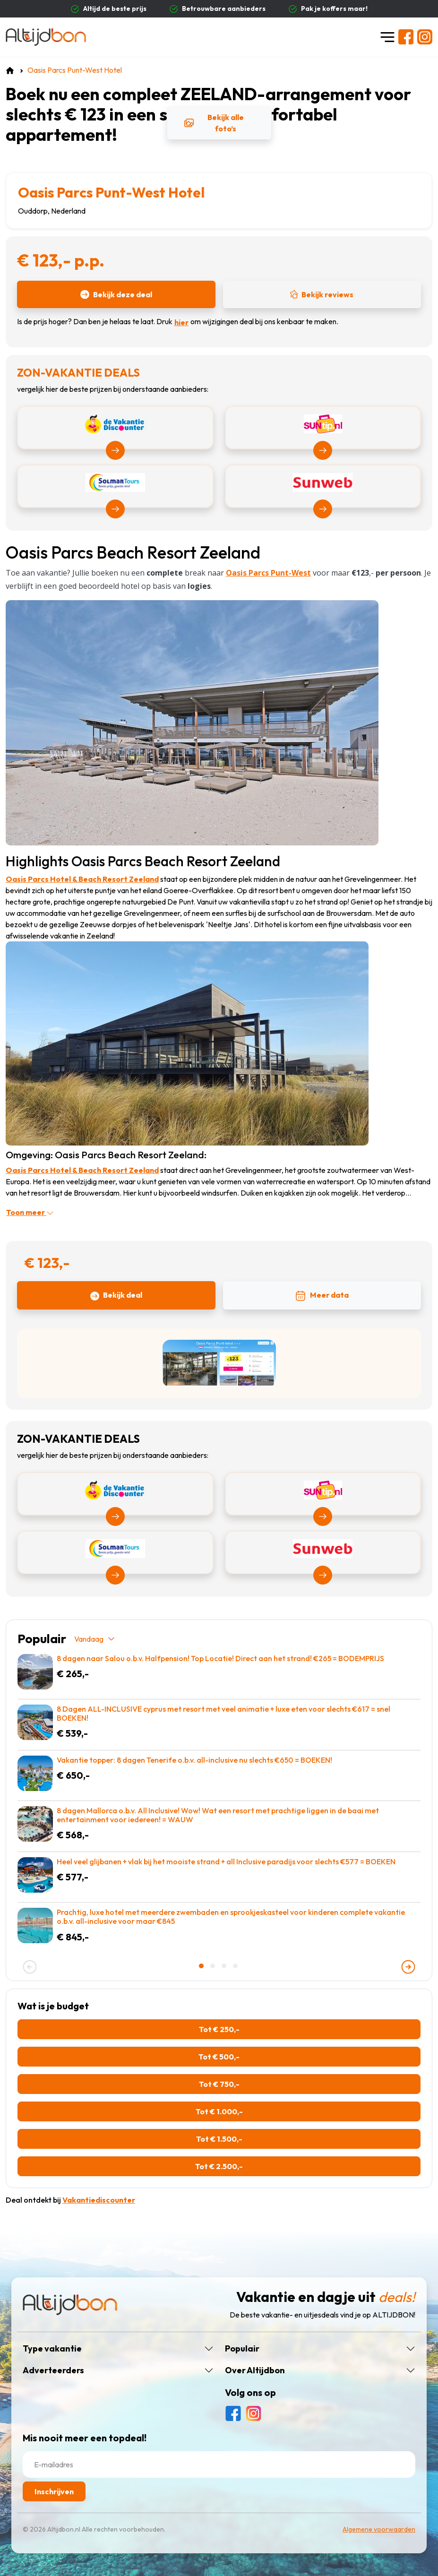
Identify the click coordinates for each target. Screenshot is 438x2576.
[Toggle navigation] (387, 37)
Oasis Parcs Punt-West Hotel (111, 192)
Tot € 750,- (219, 2084)
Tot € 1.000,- (219, 2111)
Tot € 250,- (219, 2029)
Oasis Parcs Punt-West (268, 573)
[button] (202, 1966)
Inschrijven (54, 2491)
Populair (242, 2348)
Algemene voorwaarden (379, 2529)
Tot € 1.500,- (219, 2139)
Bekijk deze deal (116, 294)
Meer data (322, 1295)
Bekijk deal (116, 1295)
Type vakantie (52, 2348)
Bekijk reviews (321, 294)
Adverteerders (53, 2370)
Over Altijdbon (255, 2370)
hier (181, 322)
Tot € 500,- (219, 2056)
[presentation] (29, 1966)
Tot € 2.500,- (219, 2166)
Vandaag (95, 1639)
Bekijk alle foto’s (214, 123)
